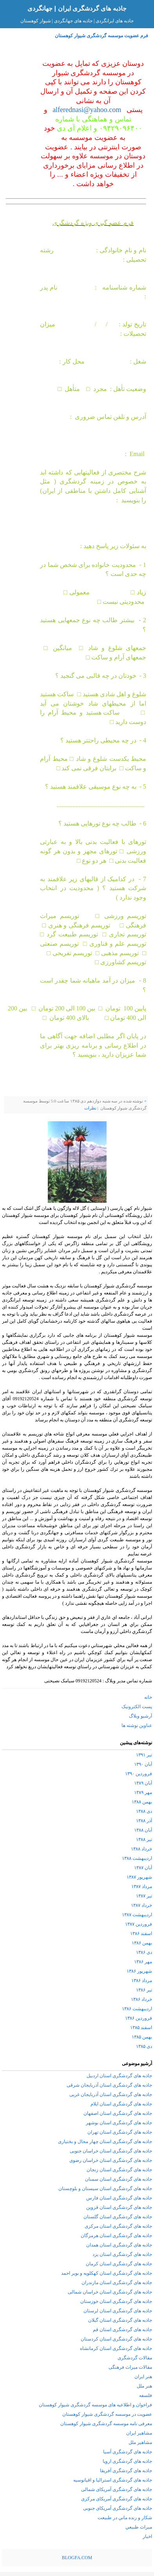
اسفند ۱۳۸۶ (141, 1933)
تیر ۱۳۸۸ (144, 1839)
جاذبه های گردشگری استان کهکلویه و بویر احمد (106, 2273)
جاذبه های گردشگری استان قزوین (119, 2207)
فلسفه (145, 2395)
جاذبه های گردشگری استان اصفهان (117, 2113)
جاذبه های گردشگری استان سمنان (118, 2179)
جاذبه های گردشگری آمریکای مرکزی (116, 2499)
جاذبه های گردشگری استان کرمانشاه (116, 2348)
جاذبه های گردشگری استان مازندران (117, 2282)
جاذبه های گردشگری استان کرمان (119, 2263)
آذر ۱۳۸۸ (144, 1820)
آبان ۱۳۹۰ (143, 1764)
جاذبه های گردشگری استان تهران (119, 2132)
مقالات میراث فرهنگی (130, 2367)
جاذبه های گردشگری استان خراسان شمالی (110, 2292)
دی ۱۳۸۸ (144, 1811)
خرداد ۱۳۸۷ (141, 1905)
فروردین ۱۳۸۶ (138, 2018)
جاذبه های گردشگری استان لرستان (117, 2311)
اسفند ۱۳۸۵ (141, 2027)
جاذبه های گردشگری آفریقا (126, 2470)
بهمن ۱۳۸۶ (142, 1943)
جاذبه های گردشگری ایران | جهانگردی (77, 8)
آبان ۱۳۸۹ (143, 1783)
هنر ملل (144, 2386)
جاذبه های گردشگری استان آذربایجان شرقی (109, 2085)
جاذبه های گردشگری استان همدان (119, 2245)
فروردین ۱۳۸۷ (138, 1924)
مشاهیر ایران (139, 2433)
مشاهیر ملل (140, 2442)
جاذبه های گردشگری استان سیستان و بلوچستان (105, 2188)
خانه (148, 1697)
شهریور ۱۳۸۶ (139, 1971)
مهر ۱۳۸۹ (143, 1792)
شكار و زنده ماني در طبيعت (125, 2517)
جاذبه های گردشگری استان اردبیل (119, 2075)
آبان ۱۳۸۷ (143, 1867)
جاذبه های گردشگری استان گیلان (120, 2320)
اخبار (147, 2536)
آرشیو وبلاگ (140, 1716)
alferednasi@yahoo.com (87, 110)
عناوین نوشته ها (136, 1725)
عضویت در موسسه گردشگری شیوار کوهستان (107, 2414)
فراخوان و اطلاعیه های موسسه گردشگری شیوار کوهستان (95, 2405)
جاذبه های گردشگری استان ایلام (121, 2104)
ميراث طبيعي (138, 2527)
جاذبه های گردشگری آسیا (127, 2452)
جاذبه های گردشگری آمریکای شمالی (116, 2489)
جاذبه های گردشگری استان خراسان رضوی (110, 2160)
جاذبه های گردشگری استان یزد (122, 2254)
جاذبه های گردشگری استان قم (122, 2329)
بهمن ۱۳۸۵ (142, 2037)
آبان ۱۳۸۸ (143, 1830)
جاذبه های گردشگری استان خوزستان (116, 2301)
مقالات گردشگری (135, 2358)
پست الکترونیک (136, 1706)
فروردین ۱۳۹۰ (138, 1773)
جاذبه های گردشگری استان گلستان (117, 2216)
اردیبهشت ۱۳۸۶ (137, 2008)
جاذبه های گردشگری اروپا (127, 2461)
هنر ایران (143, 2376)
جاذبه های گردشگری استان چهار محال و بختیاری (105, 2141)
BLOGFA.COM (77, 2557)
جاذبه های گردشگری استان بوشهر (119, 2122)
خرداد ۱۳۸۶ (141, 1999)
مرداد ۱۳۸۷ (141, 1886)
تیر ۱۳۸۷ (144, 1896)
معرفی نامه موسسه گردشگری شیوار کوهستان (106, 2423)
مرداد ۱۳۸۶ (141, 1980)
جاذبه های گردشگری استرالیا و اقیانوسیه (112, 2480)
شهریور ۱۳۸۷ (139, 1877)
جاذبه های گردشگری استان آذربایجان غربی (110, 2094)
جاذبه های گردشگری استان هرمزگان (116, 2235)
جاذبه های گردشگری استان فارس (119, 2198)
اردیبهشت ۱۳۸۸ (137, 1858)
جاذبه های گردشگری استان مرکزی (118, 2226)
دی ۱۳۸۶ (144, 1952)
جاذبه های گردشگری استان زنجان (119, 2169)
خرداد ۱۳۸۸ (141, 1849)
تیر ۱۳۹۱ (144, 1755)
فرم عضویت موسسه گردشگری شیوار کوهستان (101, 35)
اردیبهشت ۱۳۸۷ (137, 1914)
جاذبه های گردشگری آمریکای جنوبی (117, 2508)
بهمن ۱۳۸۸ (142, 1802)
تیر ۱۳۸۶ (144, 1990)
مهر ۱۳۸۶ (143, 1961)
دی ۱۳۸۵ (144, 2046)
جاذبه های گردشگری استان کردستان (116, 2339)
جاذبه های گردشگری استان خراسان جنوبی (111, 2151)
